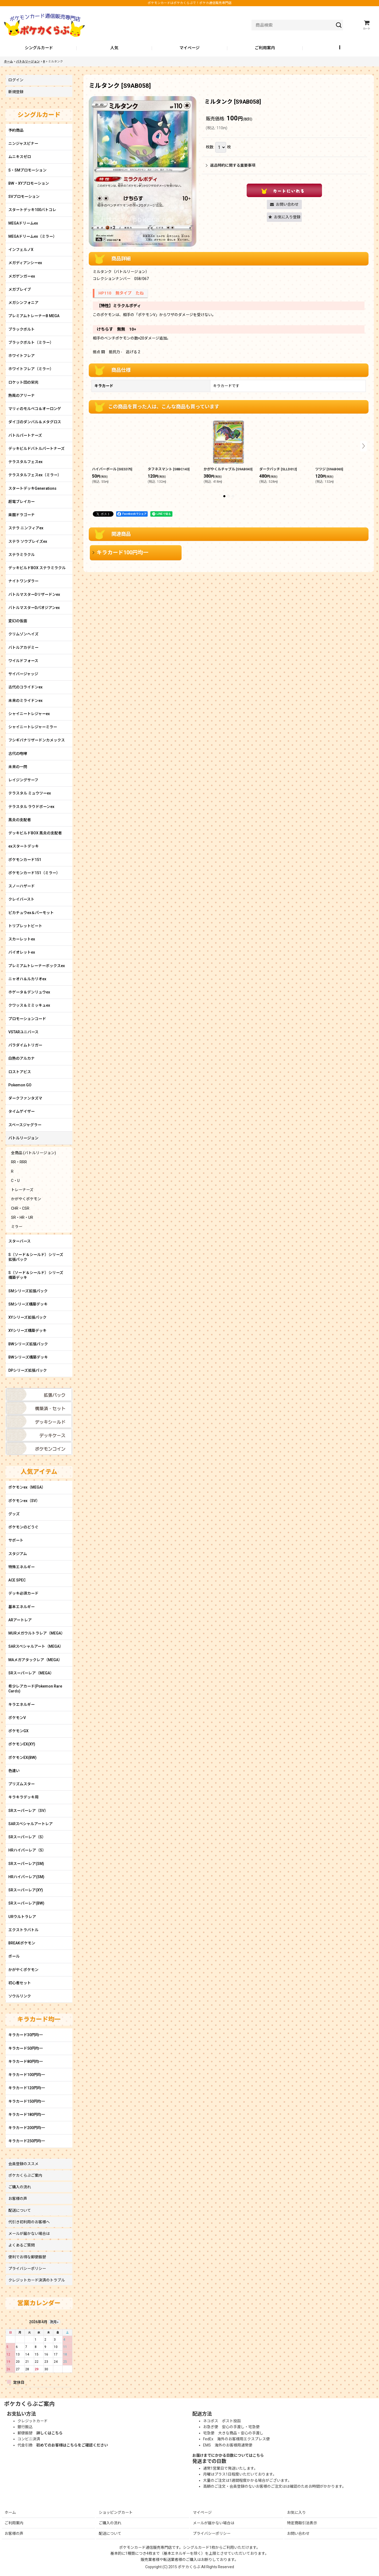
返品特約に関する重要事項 (230, 165)
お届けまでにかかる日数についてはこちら (228, 2455)
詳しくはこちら (49, 2433)
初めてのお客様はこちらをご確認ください (72, 2445)
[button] (340, 48)
